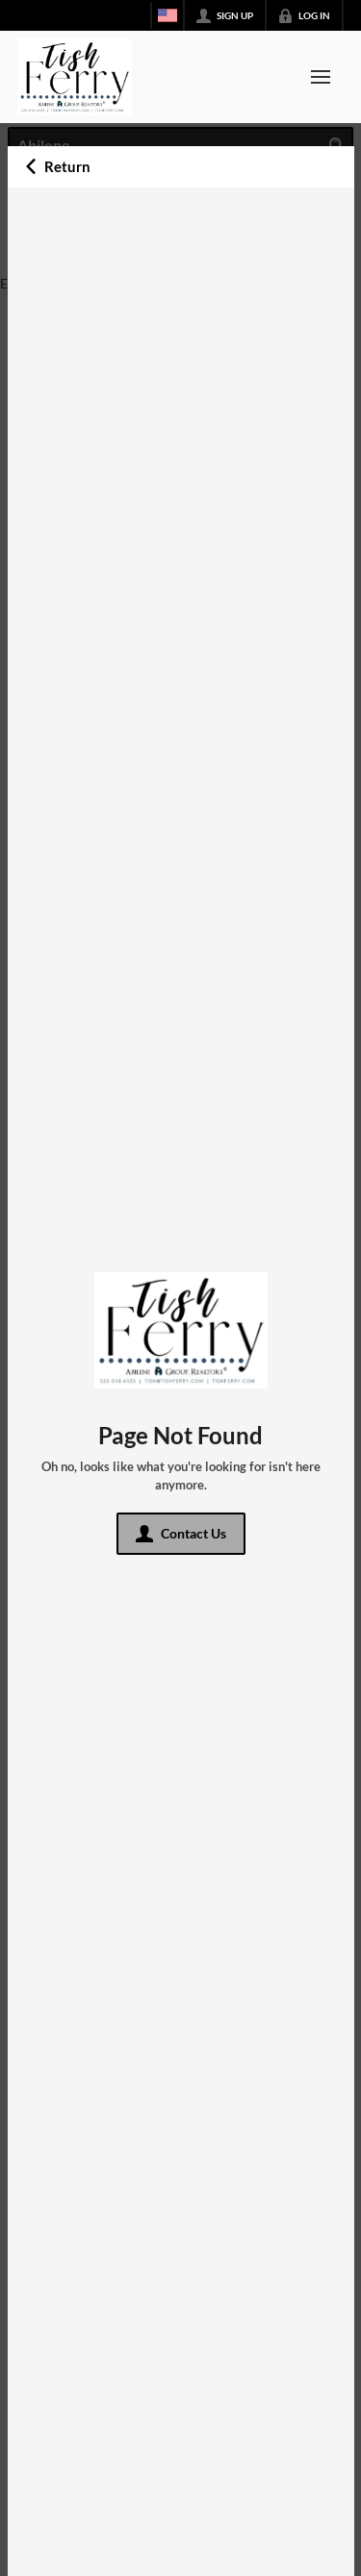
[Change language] (167, 15)
